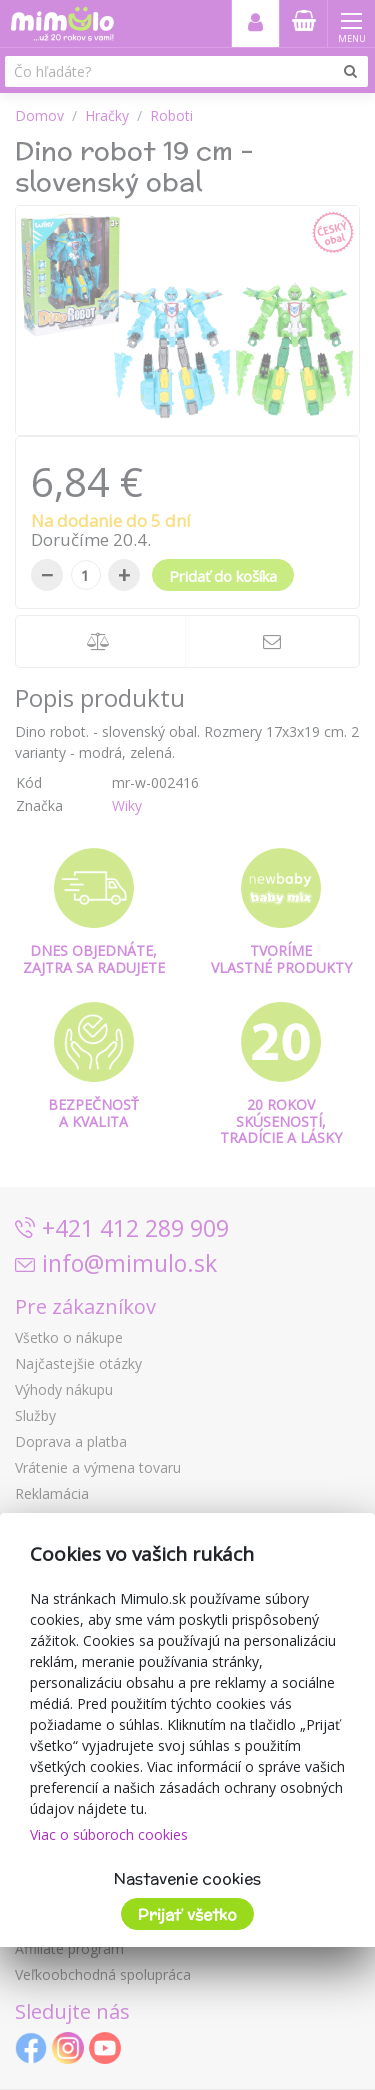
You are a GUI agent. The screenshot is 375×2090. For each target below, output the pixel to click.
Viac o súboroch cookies (109, 1834)
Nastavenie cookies (187, 1878)
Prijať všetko (187, 1914)
